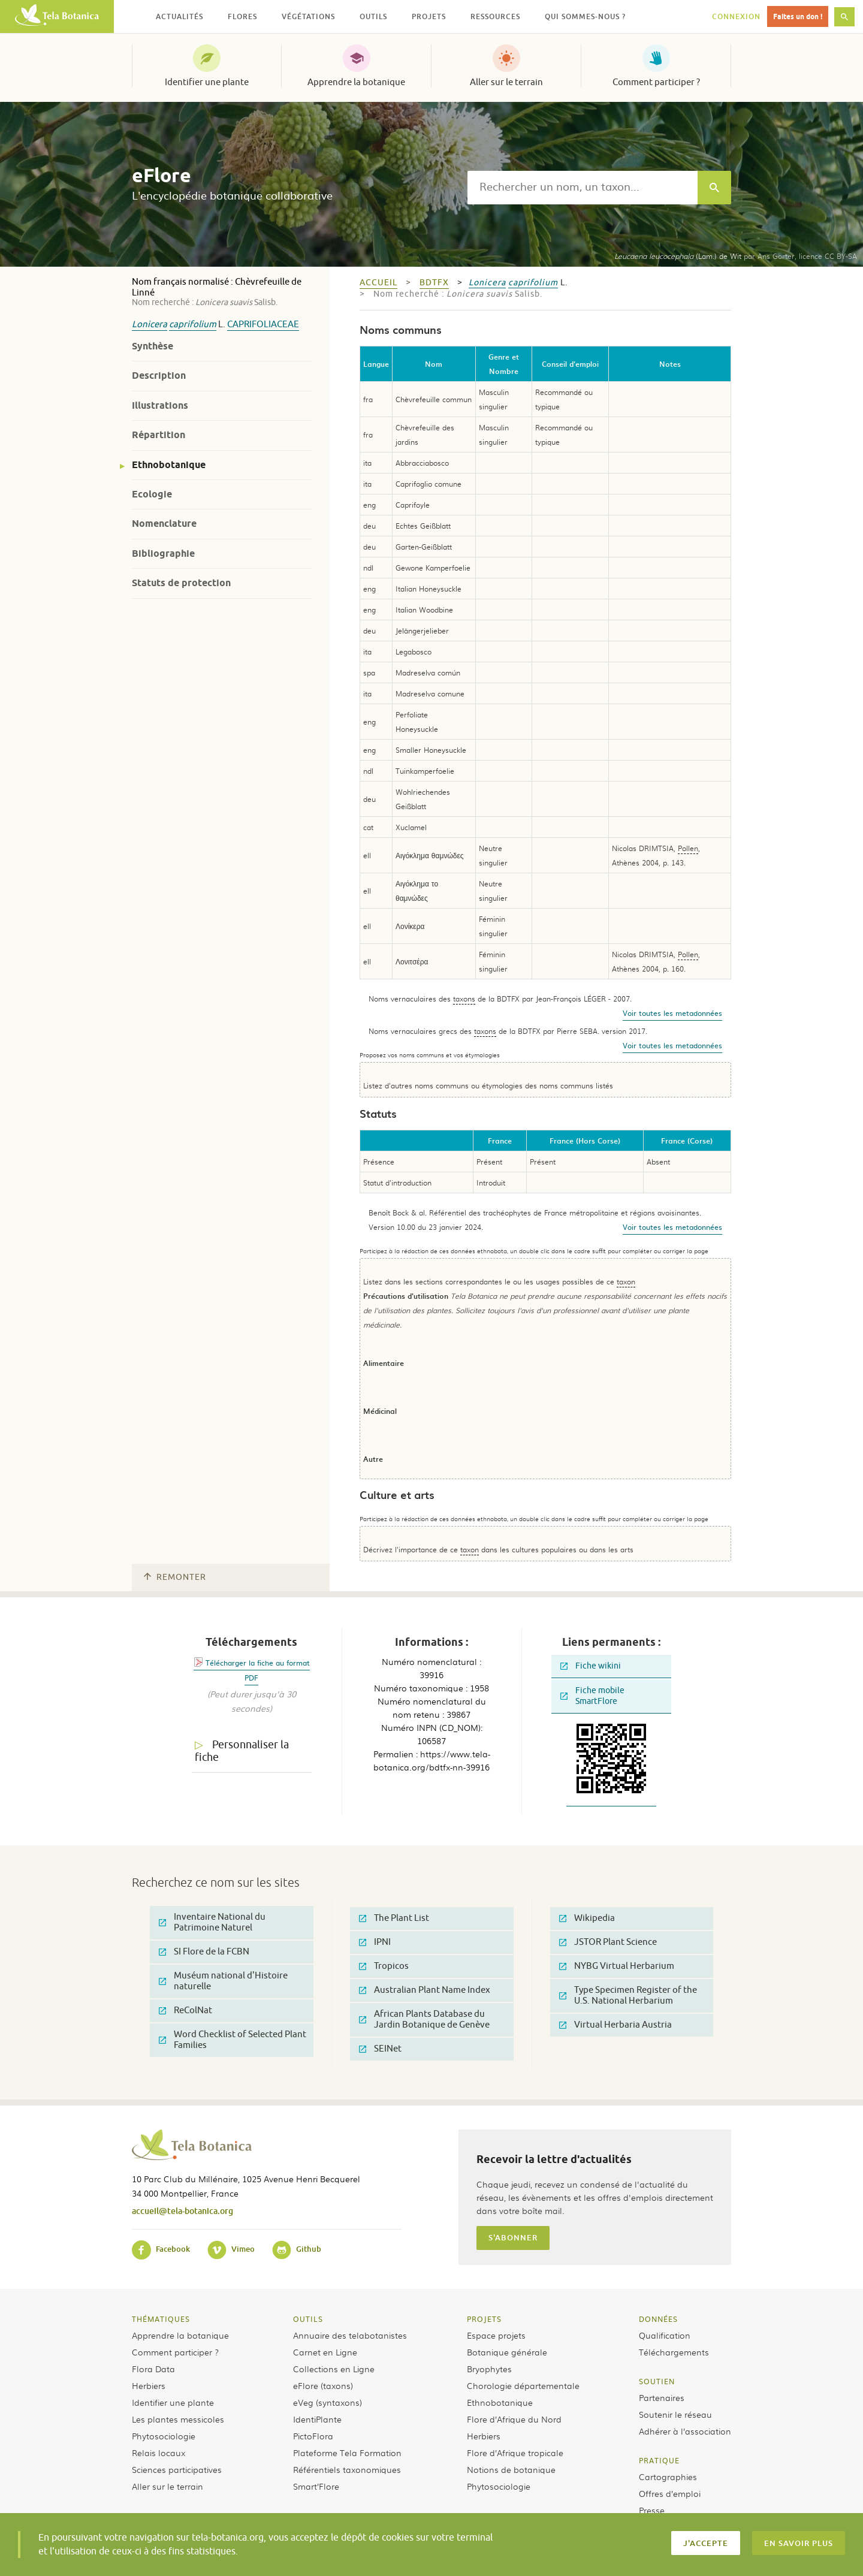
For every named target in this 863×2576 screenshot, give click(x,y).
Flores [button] (242, 16)
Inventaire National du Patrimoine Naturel (212, 1922)
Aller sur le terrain (506, 82)
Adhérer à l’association (685, 2431)
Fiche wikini (590, 1666)
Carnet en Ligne (325, 2352)
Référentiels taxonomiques (347, 2469)
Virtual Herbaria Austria (615, 2025)
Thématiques (161, 2318)
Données (658, 2318)
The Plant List (394, 1918)
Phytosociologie (163, 2436)
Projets (484, 2318)
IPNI (375, 1942)
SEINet (380, 2049)
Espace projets (496, 2335)
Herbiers (148, 2385)
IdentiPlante (317, 2419)
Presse (652, 2510)
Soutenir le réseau (675, 2414)
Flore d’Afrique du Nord (514, 2419)
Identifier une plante (207, 82)
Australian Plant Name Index (424, 1990)
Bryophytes (489, 2369)
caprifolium (192, 324)
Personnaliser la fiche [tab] (242, 1751)
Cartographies (668, 2477)
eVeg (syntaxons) (327, 2402)
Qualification (664, 2335)
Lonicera (149, 324)
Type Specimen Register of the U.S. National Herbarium (628, 1995)
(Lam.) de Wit (677, 256)
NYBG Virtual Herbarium (616, 1966)
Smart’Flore (316, 2486)
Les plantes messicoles (178, 2419)
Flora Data (153, 2369)
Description (159, 375)
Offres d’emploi (670, 2493)
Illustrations (160, 405)
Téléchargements (674, 2352)
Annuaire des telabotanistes (350, 2335)
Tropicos (384, 1966)
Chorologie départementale (523, 2385)
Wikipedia (587, 1918)
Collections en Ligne (334, 2369)
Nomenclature (164, 523)
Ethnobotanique (169, 464)
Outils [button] (373, 16)
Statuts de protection (181, 583)
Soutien (657, 2381)
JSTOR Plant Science (608, 1942)
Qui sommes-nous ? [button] (585, 16)
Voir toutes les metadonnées (672, 1013)
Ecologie (152, 494)
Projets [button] (429, 16)
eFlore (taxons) (323, 2385)
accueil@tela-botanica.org (182, 2211)
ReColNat (185, 2010)
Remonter (175, 1577)
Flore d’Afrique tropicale (515, 2453)
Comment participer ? (656, 82)
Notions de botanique (511, 2469)
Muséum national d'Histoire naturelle (223, 1981)
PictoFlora (313, 2436)
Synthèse (152, 346)
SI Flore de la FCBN (204, 1951)
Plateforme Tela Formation (347, 2453)
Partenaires (661, 2397)
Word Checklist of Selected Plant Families (232, 2040)
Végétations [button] (308, 16)
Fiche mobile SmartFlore (592, 1695)
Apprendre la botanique (356, 82)
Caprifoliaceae (263, 324)
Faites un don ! (797, 16)
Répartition (158, 435)
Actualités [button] (179, 16)
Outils (308, 2318)
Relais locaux (158, 2453)
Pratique (659, 2460)
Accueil (378, 282)
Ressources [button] (495, 16)
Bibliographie (163, 553)
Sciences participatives (177, 2469)
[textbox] (582, 187)
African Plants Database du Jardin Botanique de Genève (424, 2019)
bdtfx (434, 282)
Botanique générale (507, 2352)
